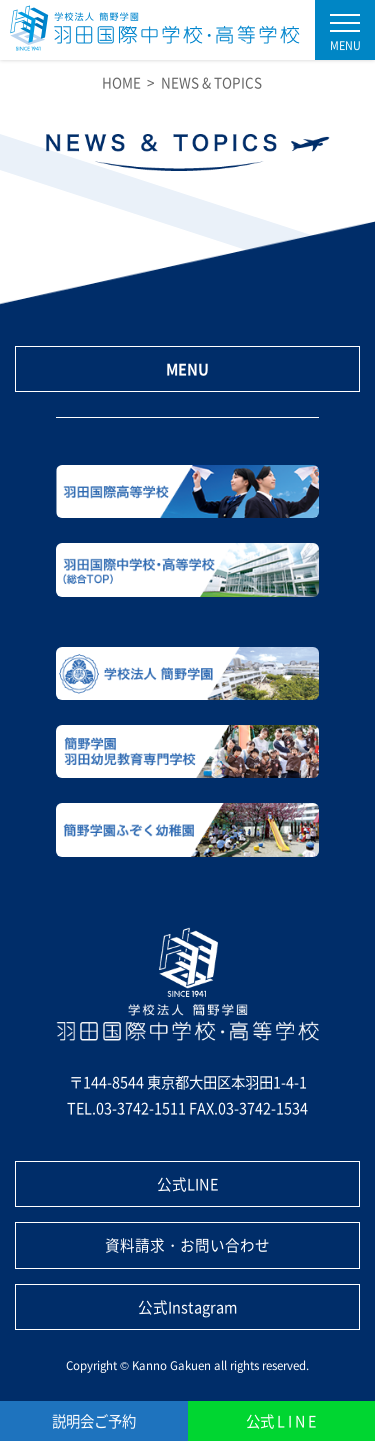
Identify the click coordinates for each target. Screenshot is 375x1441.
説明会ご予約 (94, 1420)
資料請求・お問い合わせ (187, 1244)
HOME (121, 82)
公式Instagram (188, 1306)
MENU (187, 368)
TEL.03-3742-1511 (126, 1107)
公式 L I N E (281, 1420)
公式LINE (188, 1183)
